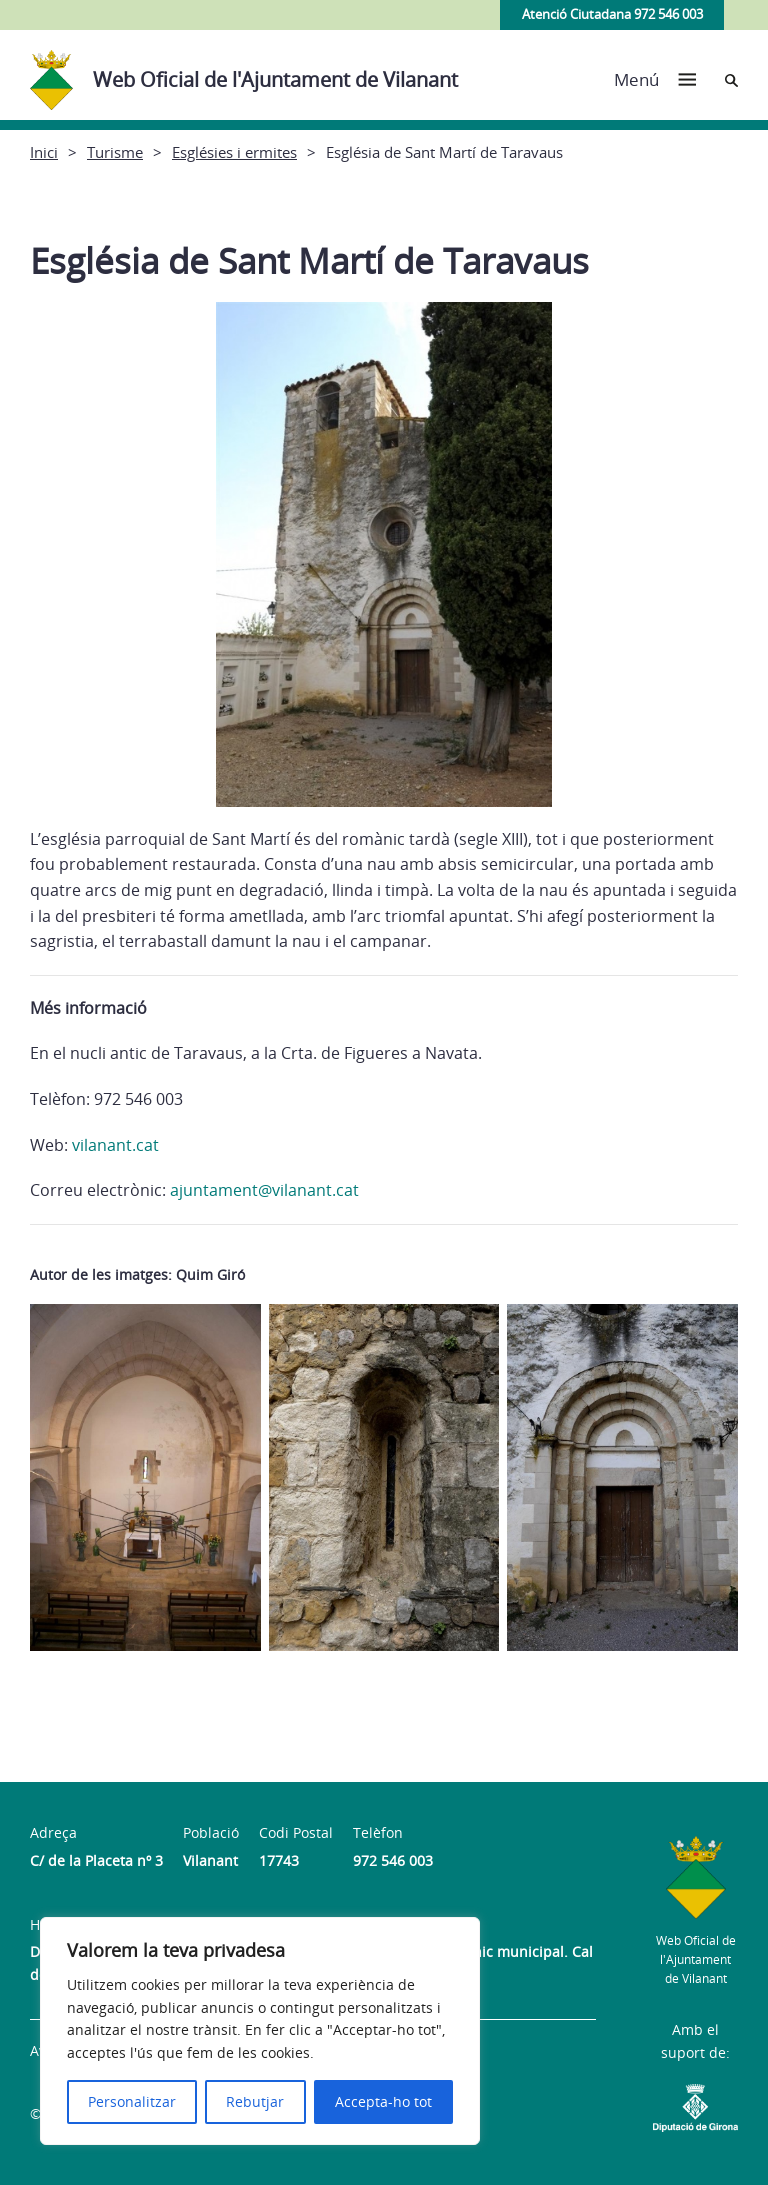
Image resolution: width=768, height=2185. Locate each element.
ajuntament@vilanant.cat (264, 1190)
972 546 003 (393, 1860)
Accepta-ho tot (383, 2101)
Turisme (115, 152)
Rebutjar (255, 2101)
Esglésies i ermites (234, 152)
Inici (44, 152)
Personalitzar (132, 2101)
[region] (260, 2031)
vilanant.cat (115, 1145)
